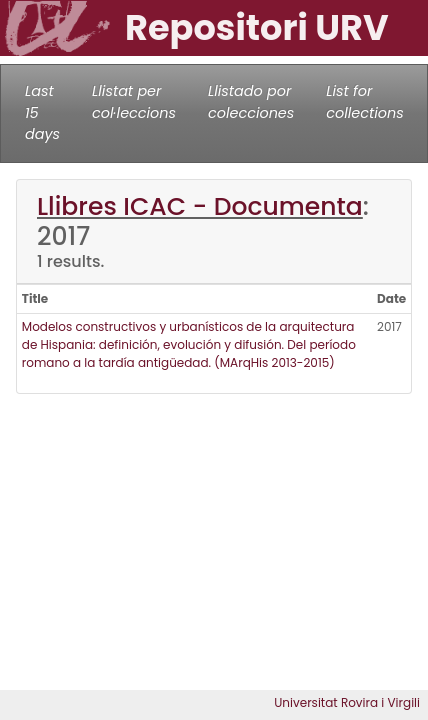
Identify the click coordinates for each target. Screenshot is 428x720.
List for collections (364, 102)
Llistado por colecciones (251, 102)
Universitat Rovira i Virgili (347, 702)
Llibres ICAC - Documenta (200, 206)
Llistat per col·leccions (134, 102)
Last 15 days (42, 112)
